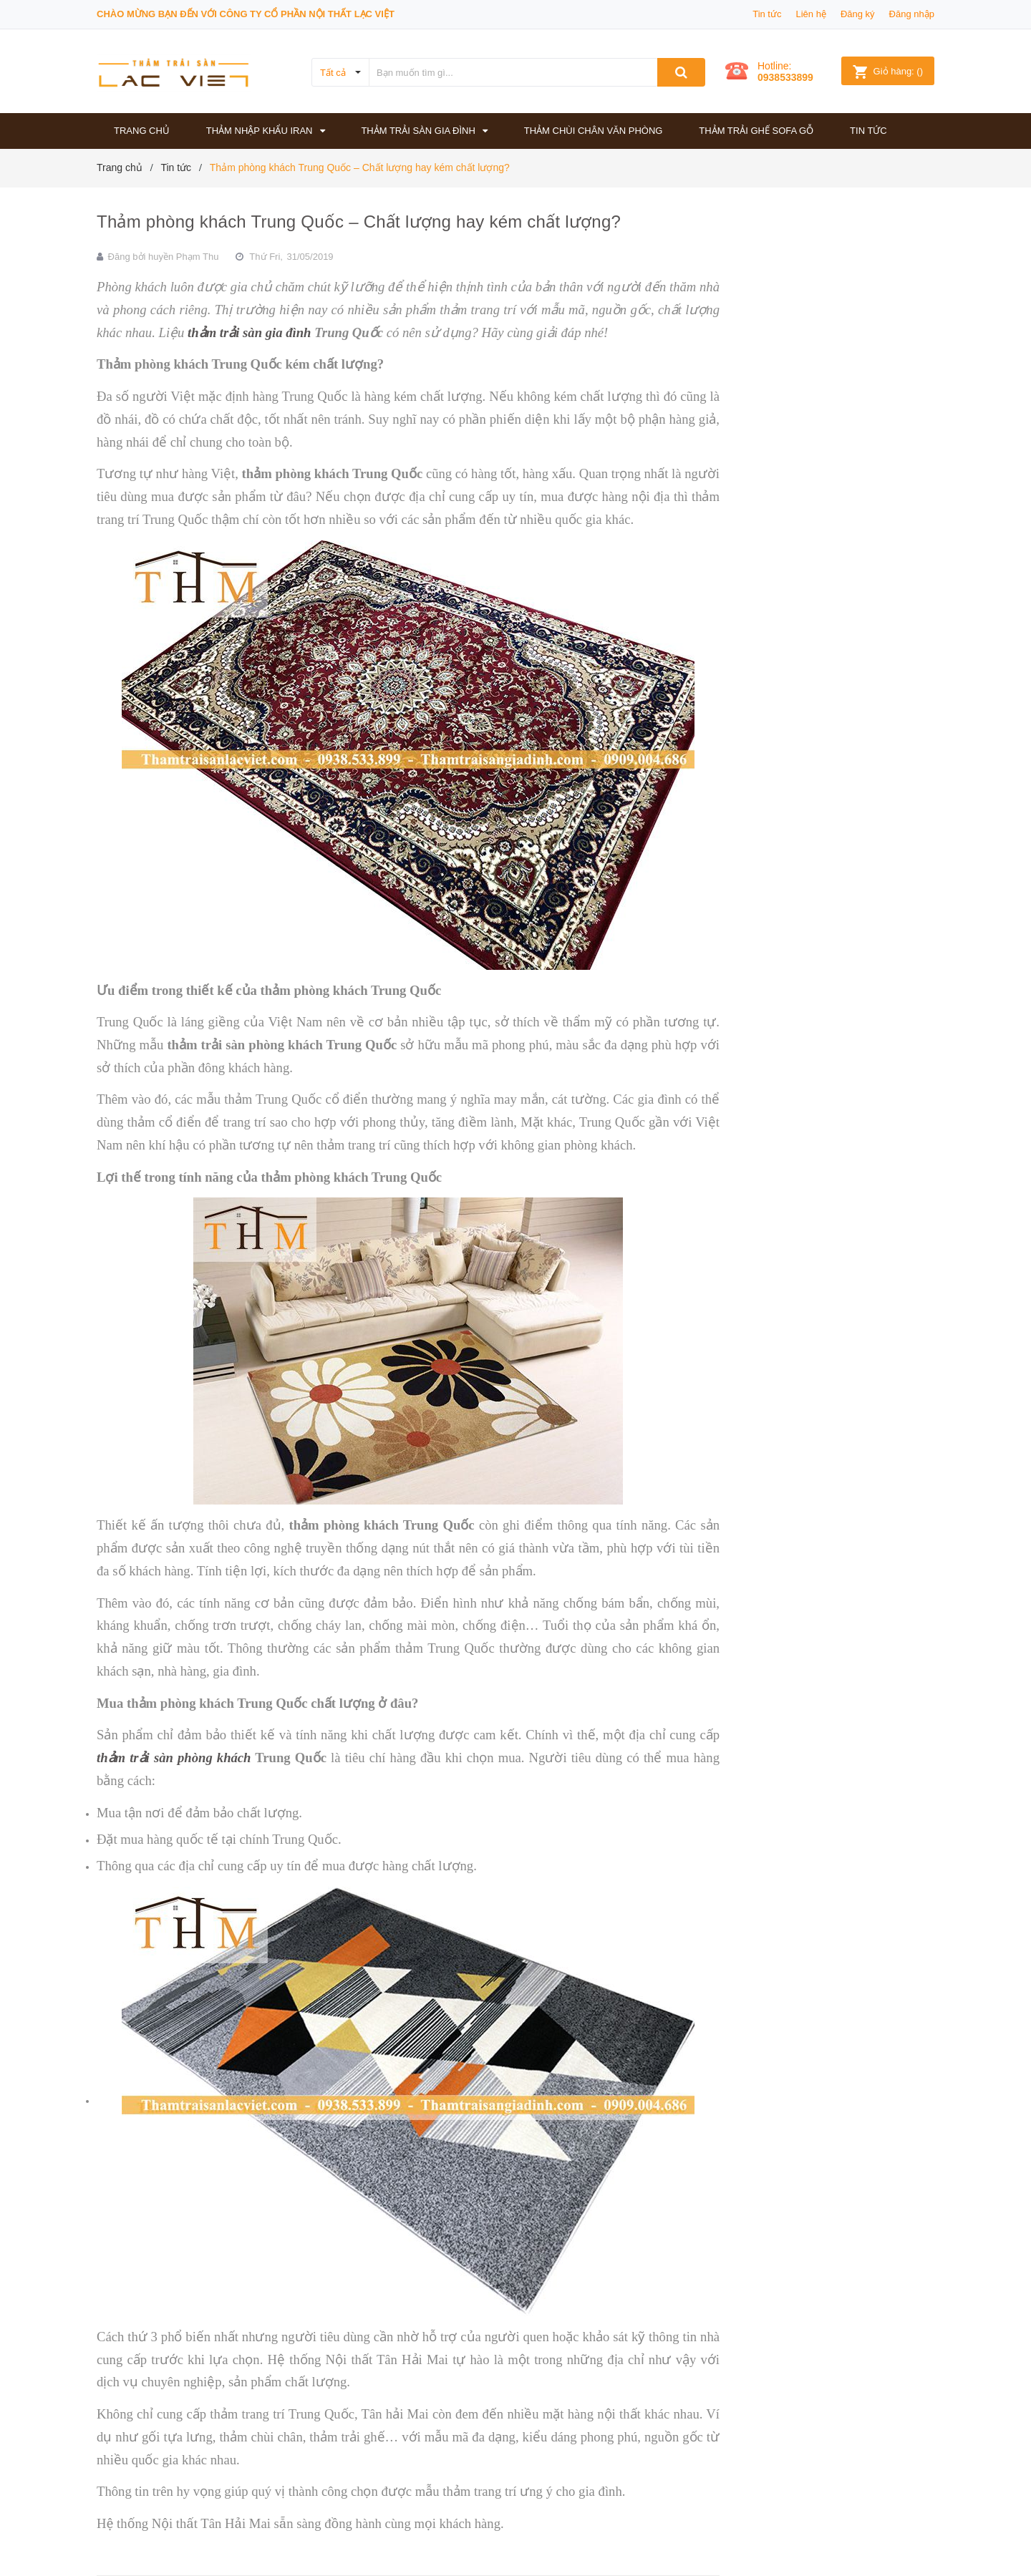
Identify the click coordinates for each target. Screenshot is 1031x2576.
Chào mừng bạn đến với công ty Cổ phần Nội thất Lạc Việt (246, 14)
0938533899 (785, 77)
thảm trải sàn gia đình (249, 332)
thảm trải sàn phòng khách (174, 1757)
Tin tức (766, 14)
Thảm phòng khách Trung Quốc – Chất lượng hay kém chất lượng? (359, 221)
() (888, 71)
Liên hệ (810, 14)
